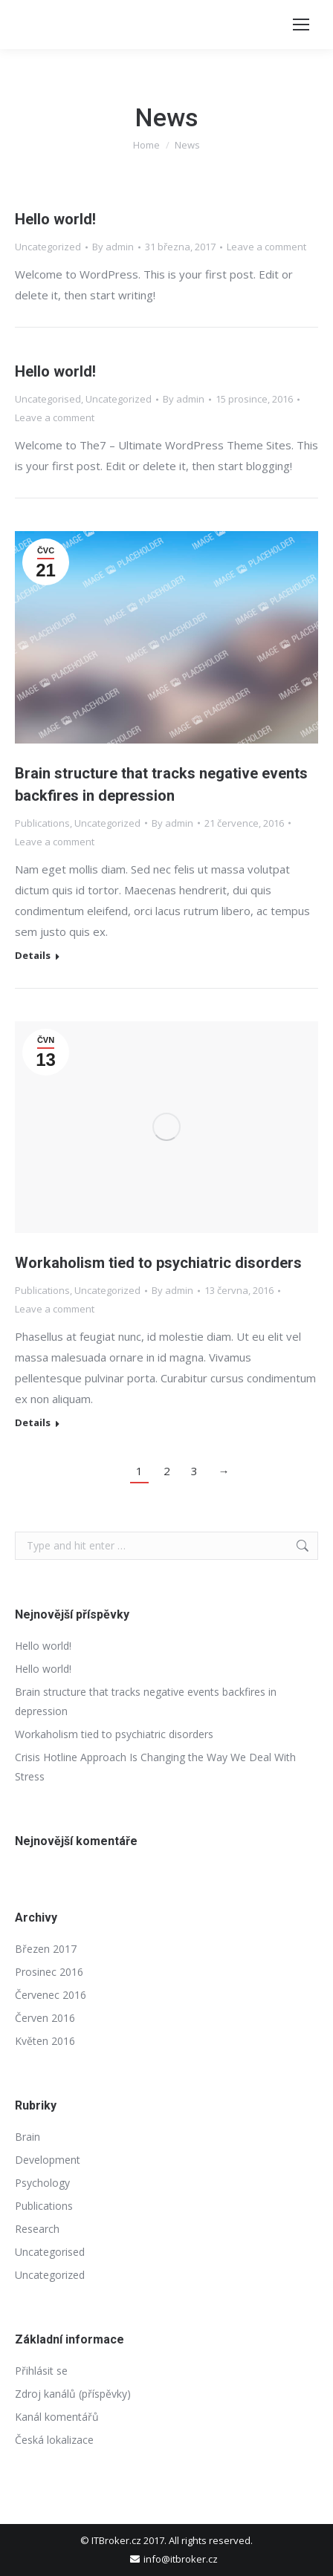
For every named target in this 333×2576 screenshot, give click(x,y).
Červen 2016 (45, 2018)
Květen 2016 (45, 2041)
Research (37, 2229)
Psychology (42, 2183)
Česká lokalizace (54, 2440)
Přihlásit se (41, 2371)
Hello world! (55, 219)
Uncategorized (48, 246)
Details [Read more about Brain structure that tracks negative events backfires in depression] (33, 955)
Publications (42, 823)
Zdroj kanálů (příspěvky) (73, 2394)
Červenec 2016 (50, 1995)
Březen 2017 (46, 1949)
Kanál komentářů (57, 2417)
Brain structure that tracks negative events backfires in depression (146, 1701)
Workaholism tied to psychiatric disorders (158, 1263)
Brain (27, 2137)
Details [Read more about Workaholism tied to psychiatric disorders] (33, 1423)
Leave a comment (266, 246)
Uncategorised (48, 399)
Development (47, 2160)
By (113, 246)
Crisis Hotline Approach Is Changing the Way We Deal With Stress (155, 1766)
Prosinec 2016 (49, 1972)
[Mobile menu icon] (301, 24)
